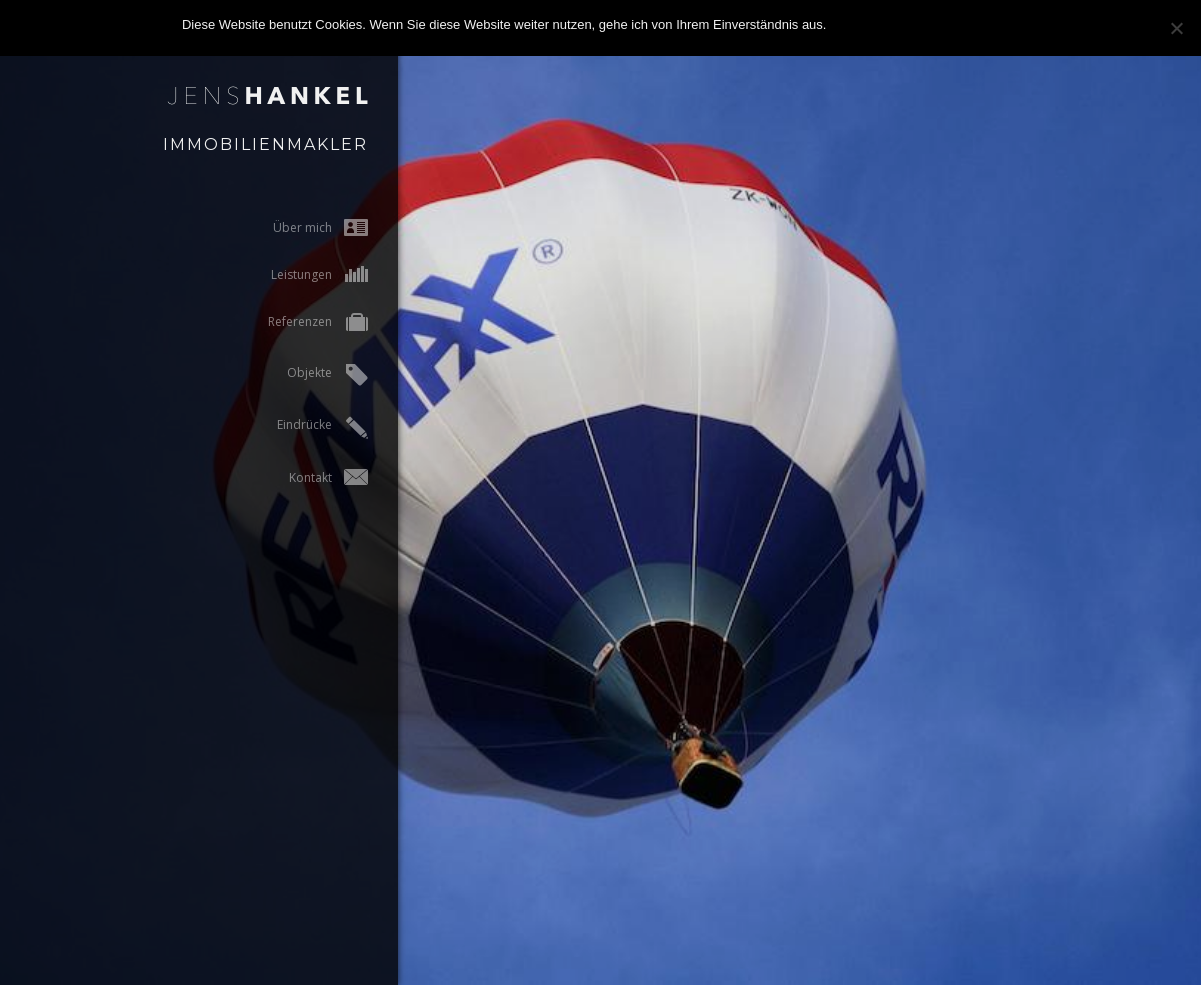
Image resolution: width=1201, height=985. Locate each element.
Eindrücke (304, 427)
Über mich (302, 227)
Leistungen (301, 274)
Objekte (309, 375)
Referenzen (300, 323)
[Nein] (1176, 28)
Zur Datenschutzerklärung (942, 24)
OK (845, 24)
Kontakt (310, 477)
